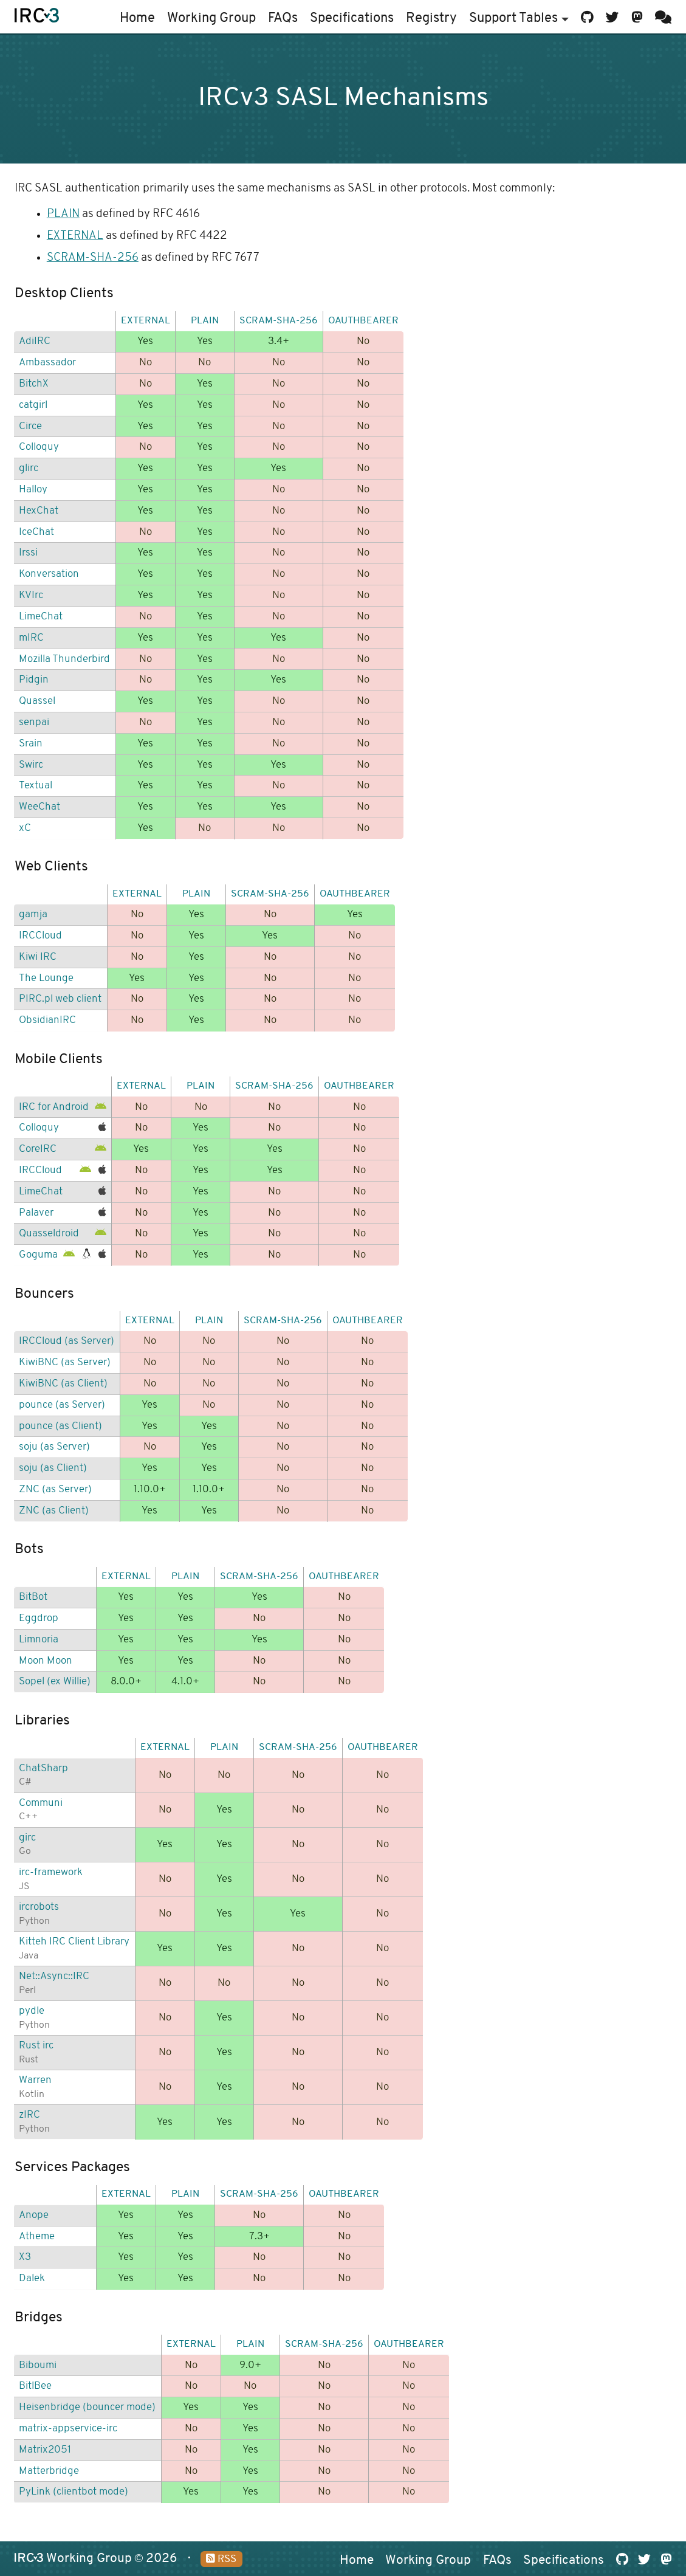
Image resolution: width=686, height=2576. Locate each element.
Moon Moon (45, 1661)
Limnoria (38, 1639)
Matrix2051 (45, 2450)
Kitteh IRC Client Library (74, 1942)
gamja (33, 914)
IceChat (36, 532)
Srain (31, 744)
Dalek (32, 2278)
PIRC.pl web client (60, 999)
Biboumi (38, 2365)
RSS (221, 2559)
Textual (35, 785)
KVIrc (31, 595)
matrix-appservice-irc (68, 2428)
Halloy (33, 489)
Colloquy (39, 447)
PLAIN (63, 214)
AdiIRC (34, 341)
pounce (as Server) (62, 1405)
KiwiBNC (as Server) (65, 1362)
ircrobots (39, 1907)
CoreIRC (38, 1149)
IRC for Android (54, 1107)
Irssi (28, 553)
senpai (34, 722)
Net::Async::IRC (54, 1976)
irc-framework (51, 1872)
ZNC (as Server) (55, 1489)
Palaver (36, 1213)
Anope (34, 2215)
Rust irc (36, 2045)
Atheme (37, 2236)
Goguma (38, 1255)
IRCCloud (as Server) (66, 1341)
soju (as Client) (53, 1468)
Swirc (31, 765)
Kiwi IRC (38, 957)
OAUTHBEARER (363, 321)
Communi (41, 1803)
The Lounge (46, 978)
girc (27, 1838)
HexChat (38, 511)
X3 (25, 2257)
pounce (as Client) (60, 1426)
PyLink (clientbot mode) (73, 2492)
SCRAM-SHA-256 (93, 258)
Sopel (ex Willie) (55, 1681)
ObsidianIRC (47, 1020)
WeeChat (39, 807)
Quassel (37, 701)
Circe (30, 426)
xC (25, 828)
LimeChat (41, 616)
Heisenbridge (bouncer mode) (87, 2407)
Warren (35, 2080)
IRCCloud (40, 936)
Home (137, 18)
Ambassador (47, 362)
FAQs (283, 18)
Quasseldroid (49, 1233)
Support (519, 19)
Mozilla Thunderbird (64, 659)
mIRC (31, 638)
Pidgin (34, 680)
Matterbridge (49, 2471)
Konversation (49, 574)
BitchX (34, 384)
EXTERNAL (75, 236)
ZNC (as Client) (54, 1511)
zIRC (29, 2115)
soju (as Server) (54, 1447)
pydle (31, 2011)
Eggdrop (38, 1618)
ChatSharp (43, 1768)
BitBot (33, 1597)
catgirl (33, 405)
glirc (28, 468)
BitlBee (35, 2386)
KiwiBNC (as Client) (63, 1384)
